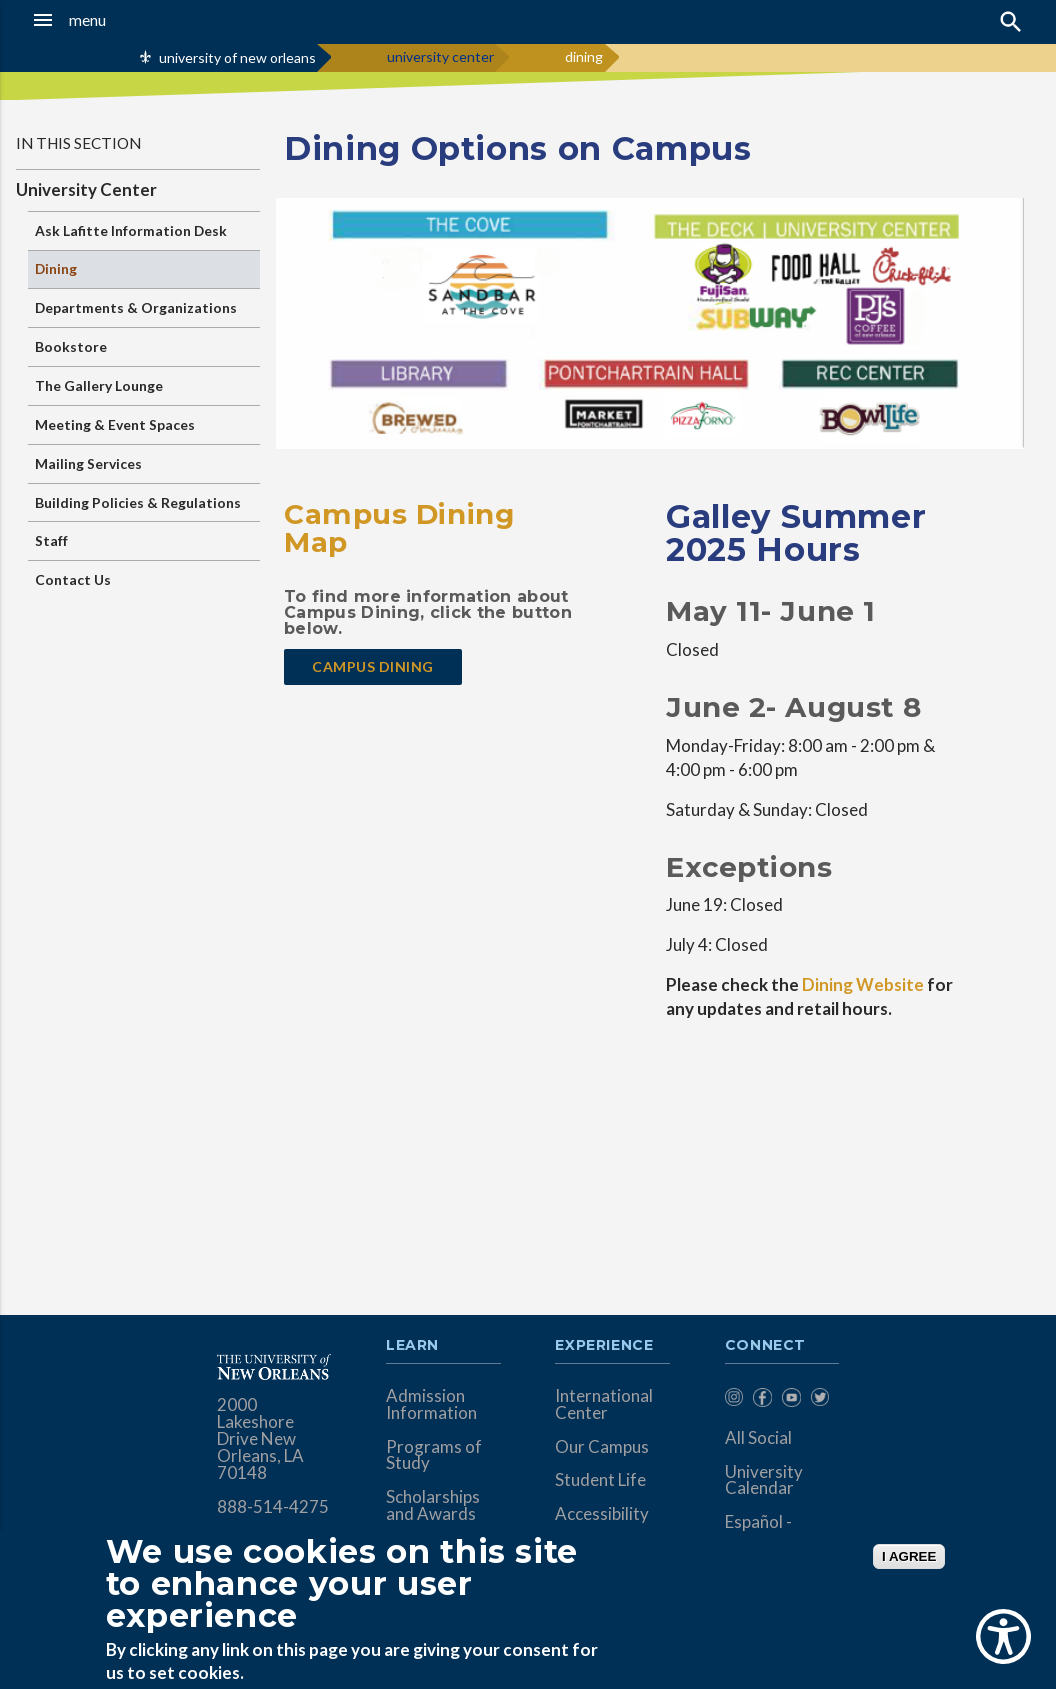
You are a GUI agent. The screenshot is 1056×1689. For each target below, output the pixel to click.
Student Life (600, 1479)
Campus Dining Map (399, 528)
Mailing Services (88, 463)
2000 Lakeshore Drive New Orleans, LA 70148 (260, 1438)
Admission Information (431, 1404)
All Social (758, 1437)
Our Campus (602, 1446)
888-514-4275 (273, 1506)
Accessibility (602, 1513)
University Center (86, 189)
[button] (102, 20)
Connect (766, 1346)
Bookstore (71, 346)
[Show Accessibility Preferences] (1003, 1636)
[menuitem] (734, 1400)
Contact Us (73, 579)
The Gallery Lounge (99, 385)
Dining (56, 268)
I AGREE (909, 1556)
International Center (604, 1404)
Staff (51, 540)
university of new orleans (237, 57)
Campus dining (373, 666)
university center (440, 56)
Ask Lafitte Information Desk (131, 230)
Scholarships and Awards (433, 1505)
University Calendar (764, 1480)
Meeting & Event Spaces (115, 424)
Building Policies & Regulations (138, 502)
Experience (604, 1346)
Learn (412, 1346)
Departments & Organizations (136, 307)
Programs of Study (434, 1455)
